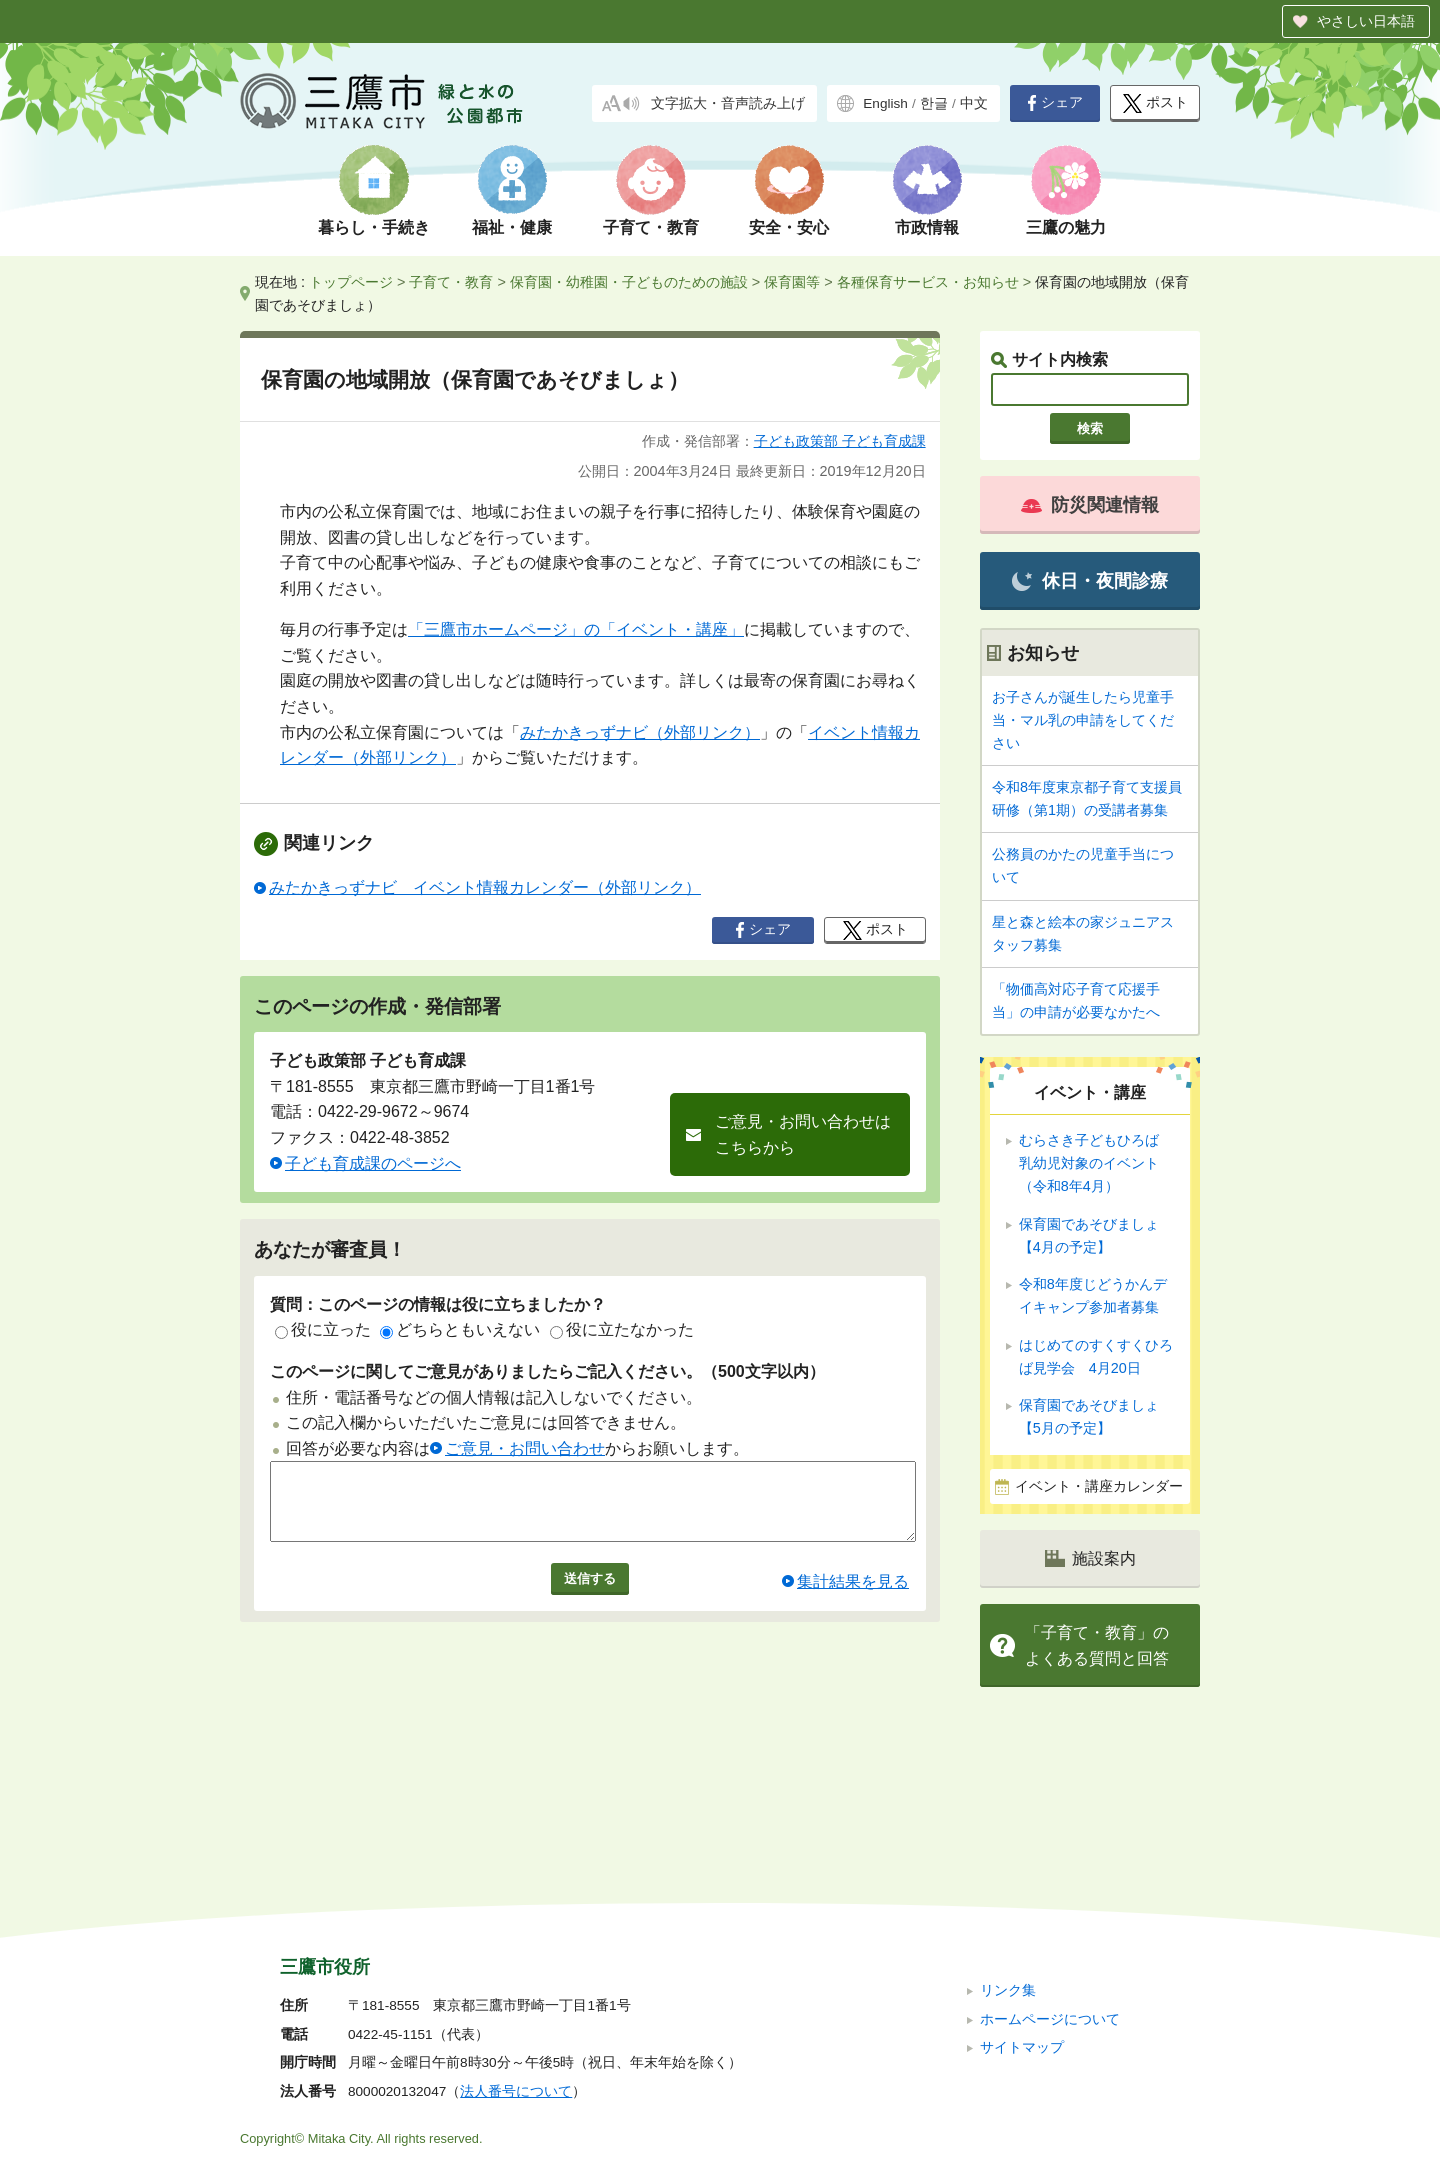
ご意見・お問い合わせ (525, 1448)
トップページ (351, 282)
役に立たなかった (622, 1329)
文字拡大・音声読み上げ (728, 103)
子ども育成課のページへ (373, 1163)
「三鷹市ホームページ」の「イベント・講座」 (576, 629)
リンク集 (1008, 1856)
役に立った (323, 1329)
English (885, 103)
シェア (1055, 103)
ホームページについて (1050, 1884)
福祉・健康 (512, 227)
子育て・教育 (651, 227)
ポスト (1155, 103)
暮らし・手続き (374, 227)
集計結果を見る (853, 1596)
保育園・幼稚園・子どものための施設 (629, 282)
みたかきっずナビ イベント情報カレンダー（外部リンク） (485, 887)
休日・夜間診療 (1089, 581)
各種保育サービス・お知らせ (928, 282)
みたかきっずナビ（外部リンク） (640, 732)
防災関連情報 (1090, 505)
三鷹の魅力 (1066, 227)
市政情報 (927, 227)
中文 (974, 103)
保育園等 (792, 282)
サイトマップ (1022, 1913)
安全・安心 (789, 227)
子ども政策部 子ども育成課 (840, 441)
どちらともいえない (460, 1329)
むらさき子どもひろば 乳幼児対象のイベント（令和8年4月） (1096, 1163)
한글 (934, 103)
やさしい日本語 (1366, 21)
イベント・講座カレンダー (1099, 1486)
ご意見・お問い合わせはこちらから (803, 1134)
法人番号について (516, 1957)
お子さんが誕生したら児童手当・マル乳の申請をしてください (1083, 720)
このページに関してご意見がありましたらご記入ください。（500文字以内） (547, 1371)
